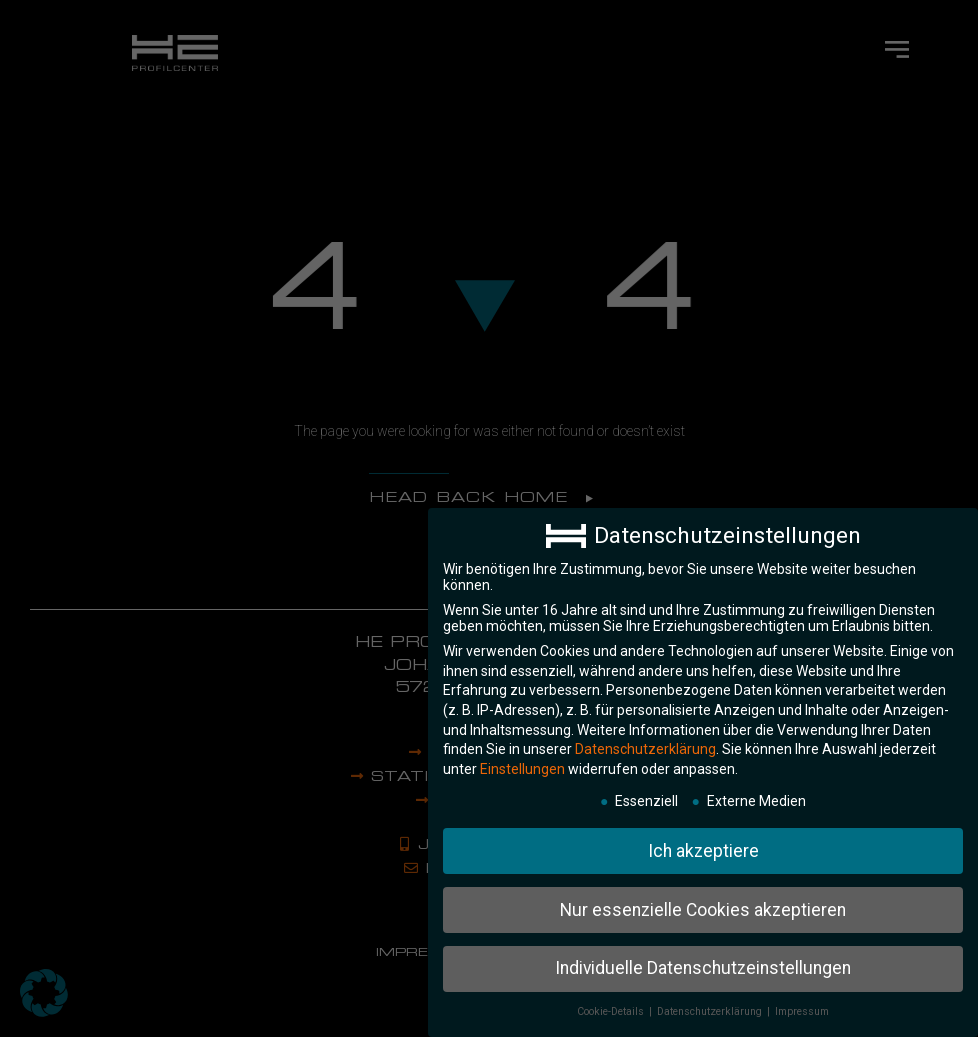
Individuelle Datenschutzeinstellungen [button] (703, 961)
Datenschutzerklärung (645, 742)
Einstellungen (522, 762)
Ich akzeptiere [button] (703, 844)
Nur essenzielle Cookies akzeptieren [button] (703, 902)
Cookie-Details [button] (612, 1004)
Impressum (802, 1004)
